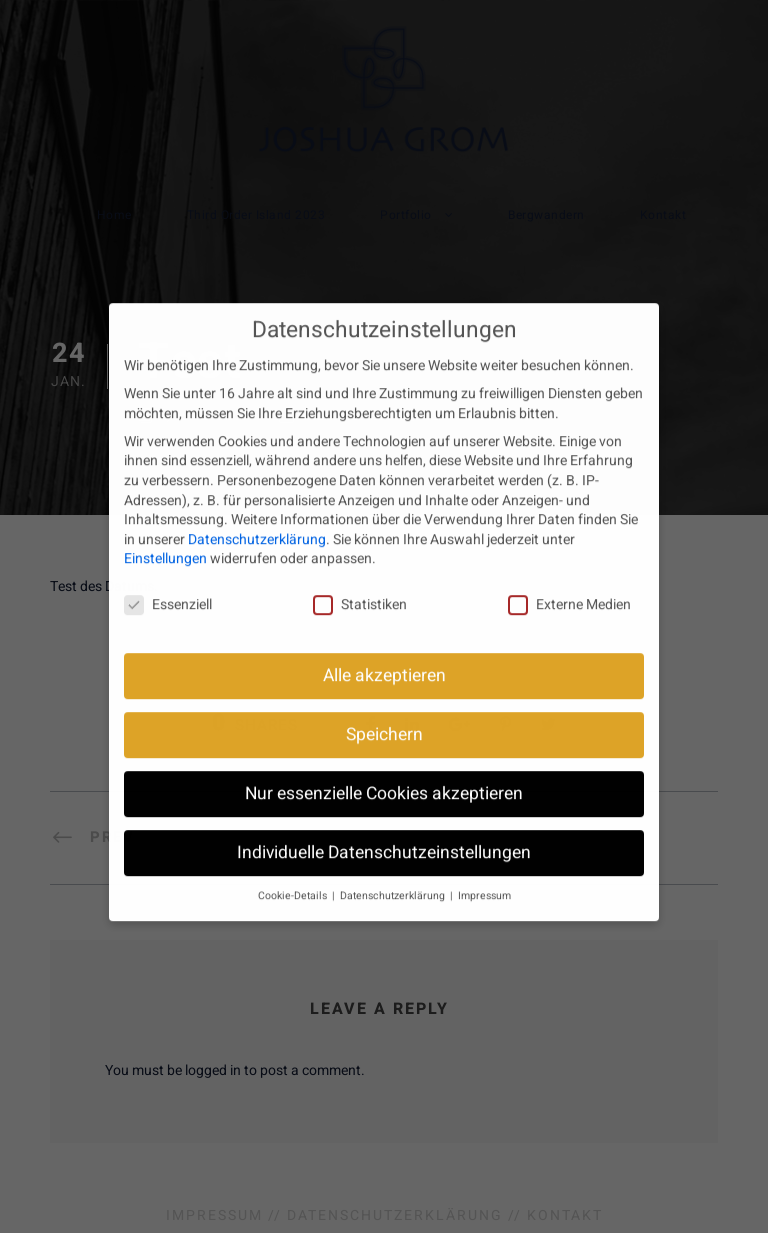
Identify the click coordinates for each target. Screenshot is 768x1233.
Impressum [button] (484, 879)
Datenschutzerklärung (257, 523)
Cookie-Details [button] (294, 879)
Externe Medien (569, 588)
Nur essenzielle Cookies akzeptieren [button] (384, 777)
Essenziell (168, 588)
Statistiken (360, 588)
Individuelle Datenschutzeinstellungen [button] (384, 836)
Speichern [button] (384, 718)
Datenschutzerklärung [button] (394, 879)
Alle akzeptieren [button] (384, 659)
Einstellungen (165, 542)
